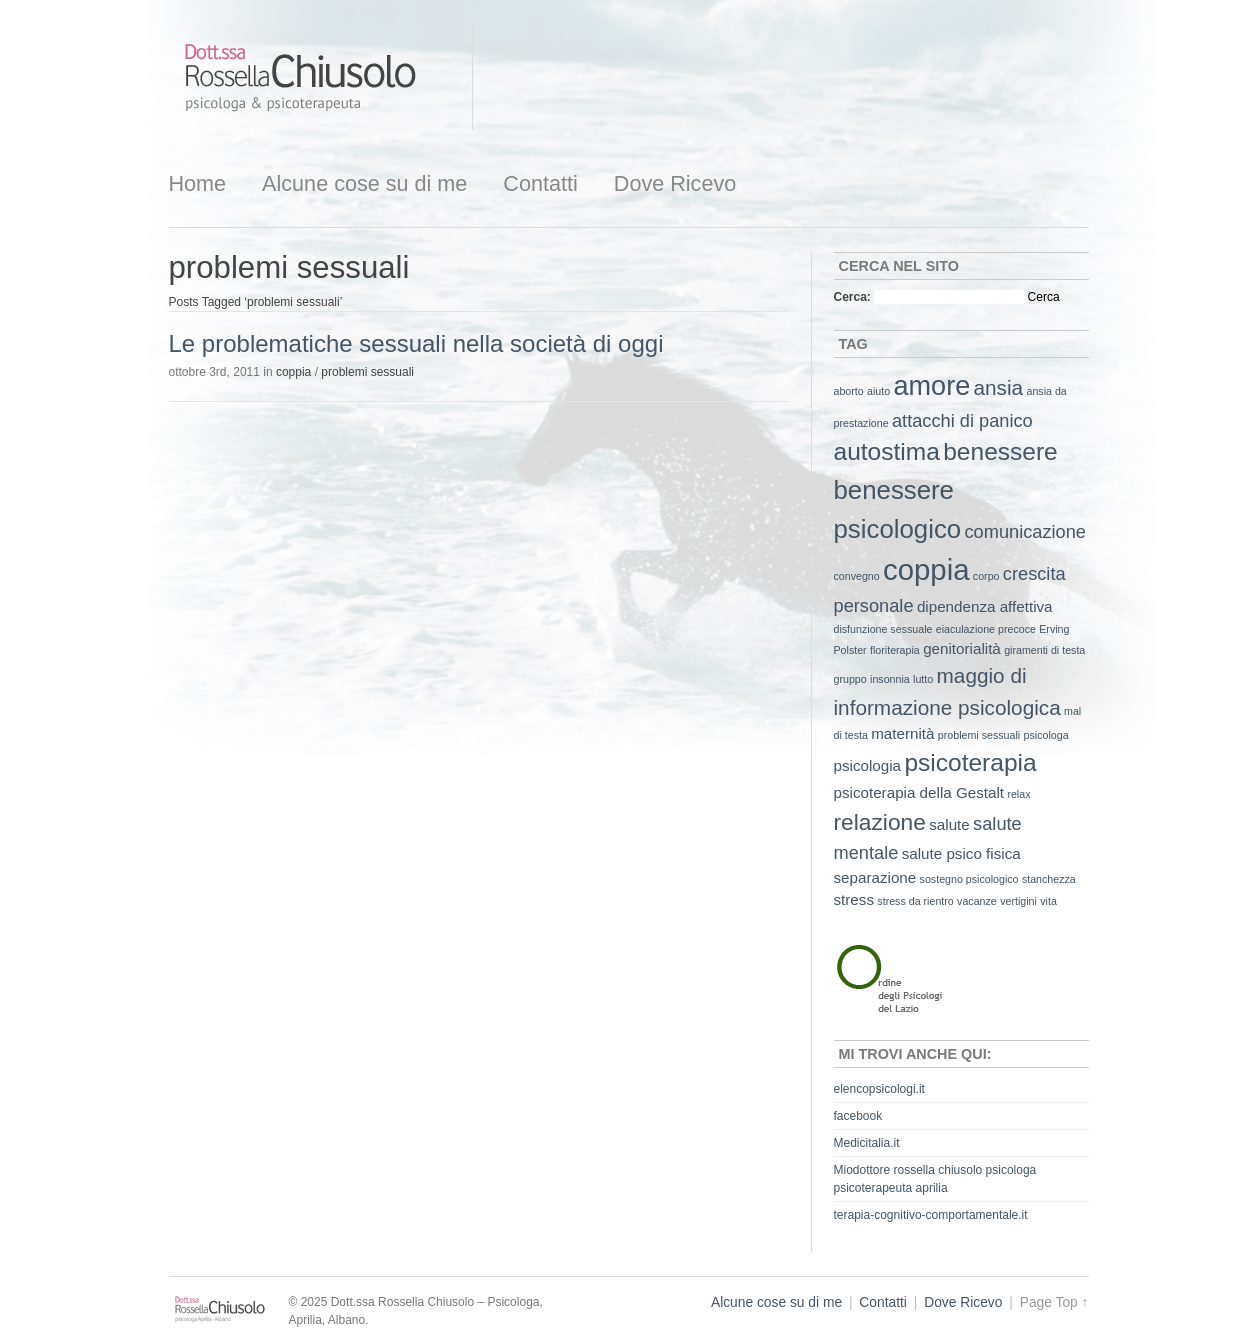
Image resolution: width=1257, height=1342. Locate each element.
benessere (1000, 451)
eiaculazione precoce (986, 629)
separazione (875, 877)
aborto (849, 391)
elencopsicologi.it (879, 1089)
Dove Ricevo (675, 183)
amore (932, 386)
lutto (923, 679)
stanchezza (1049, 879)
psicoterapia (970, 762)
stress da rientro (915, 901)
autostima (887, 451)
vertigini (1018, 901)
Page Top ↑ (1054, 1302)
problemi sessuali (367, 372)
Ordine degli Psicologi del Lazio (909, 976)
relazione (880, 822)
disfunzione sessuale (883, 629)
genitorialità (962, 648)
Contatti (540, 183)
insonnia (890, 679)
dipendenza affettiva (985, 606)
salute (949, 824)
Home (198, 183)
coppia (293, 372)
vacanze (977, 901)
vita (1048, 901)
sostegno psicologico (969, 879)
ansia (999, 387)
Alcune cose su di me (364, 183)
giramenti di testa (1044, 650)
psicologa (1046, 735)
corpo (986, 576)
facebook (858, 1116)
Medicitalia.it (867, 1143)
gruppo (850, 679)
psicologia (868, 765)
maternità (902, 733)
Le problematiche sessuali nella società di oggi (416, 343)
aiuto (878, 391)
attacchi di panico (962, 420)
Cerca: (852, 297)
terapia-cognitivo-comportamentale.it (931, 1215)
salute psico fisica (961, 853)
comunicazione (1025, 531)
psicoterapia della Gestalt (919, 792)
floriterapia (895, 650)
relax (1018, 794)
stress (854, 899)
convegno (857, 576)
